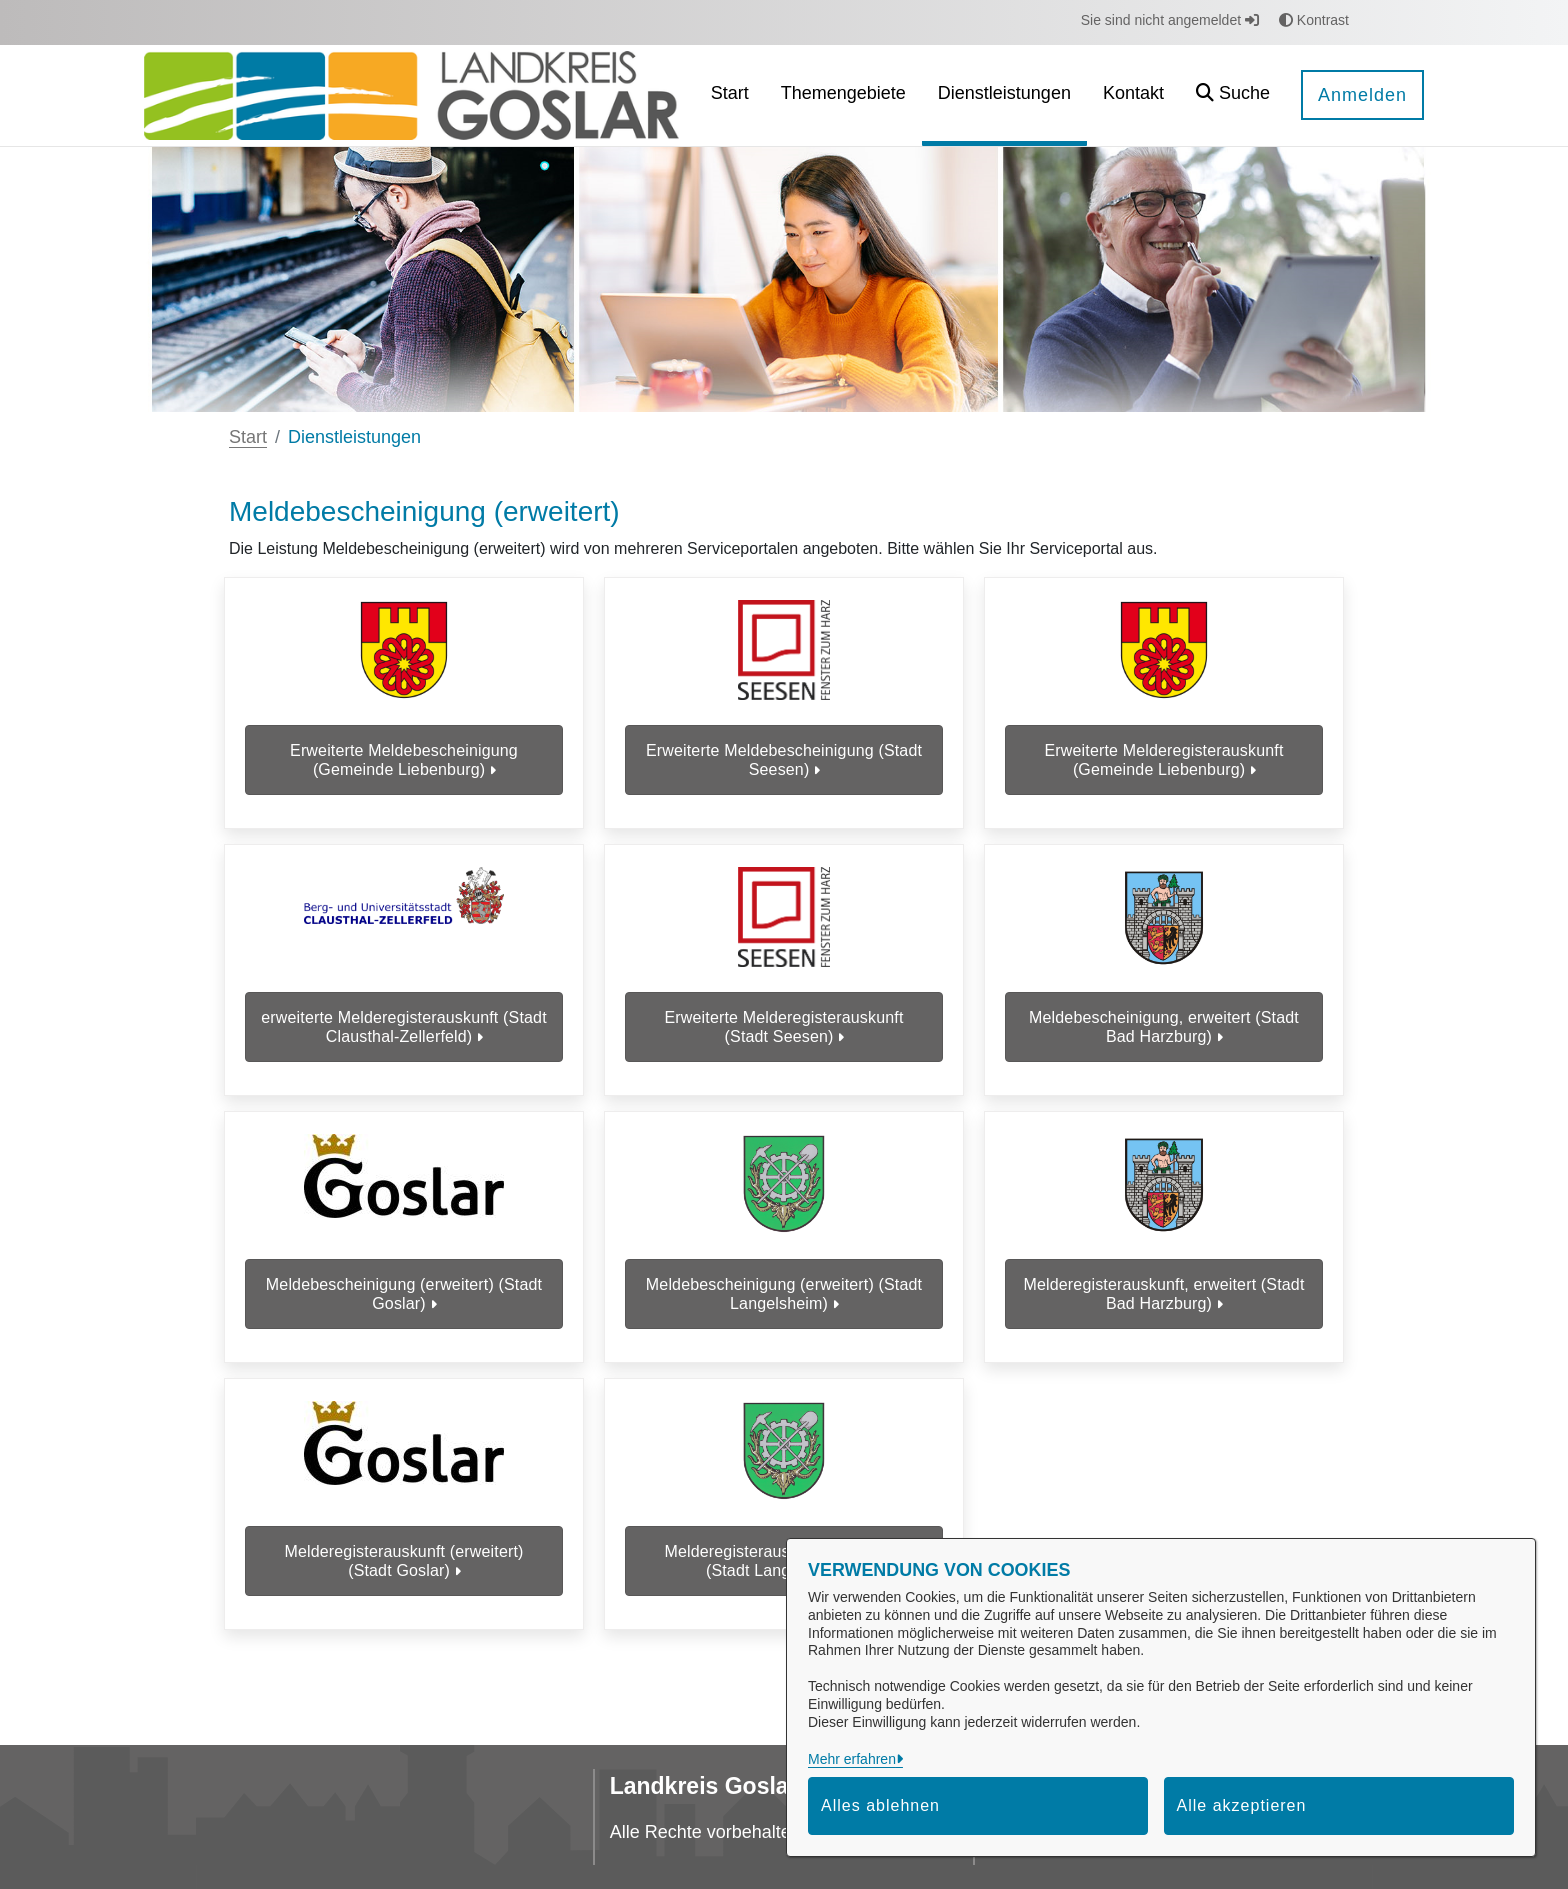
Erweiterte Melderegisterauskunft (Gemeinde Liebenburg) (1163, 765)
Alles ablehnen (880, 1805)
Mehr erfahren (852, 1759)
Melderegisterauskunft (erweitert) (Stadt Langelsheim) (783, 1605)
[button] (1233, 95)
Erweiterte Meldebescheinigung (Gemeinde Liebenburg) (404, 765)
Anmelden (1362, 95)
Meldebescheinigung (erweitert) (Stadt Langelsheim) (784, 1325)
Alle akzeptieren (1242, 1805)
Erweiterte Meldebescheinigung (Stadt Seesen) (784, 765)
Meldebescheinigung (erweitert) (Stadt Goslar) (404, 1325)
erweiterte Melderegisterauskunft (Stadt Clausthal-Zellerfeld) (403, 1045)
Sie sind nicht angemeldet (1170, 20)
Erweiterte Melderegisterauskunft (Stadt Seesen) (783, 1045)
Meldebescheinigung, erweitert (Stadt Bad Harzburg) (1164, 1045)
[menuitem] (730, 95)
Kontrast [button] (1314, 20)
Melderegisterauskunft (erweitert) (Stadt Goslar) (403, 1605)
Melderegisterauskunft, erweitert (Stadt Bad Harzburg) (1164, 1325)
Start (248, 437)
